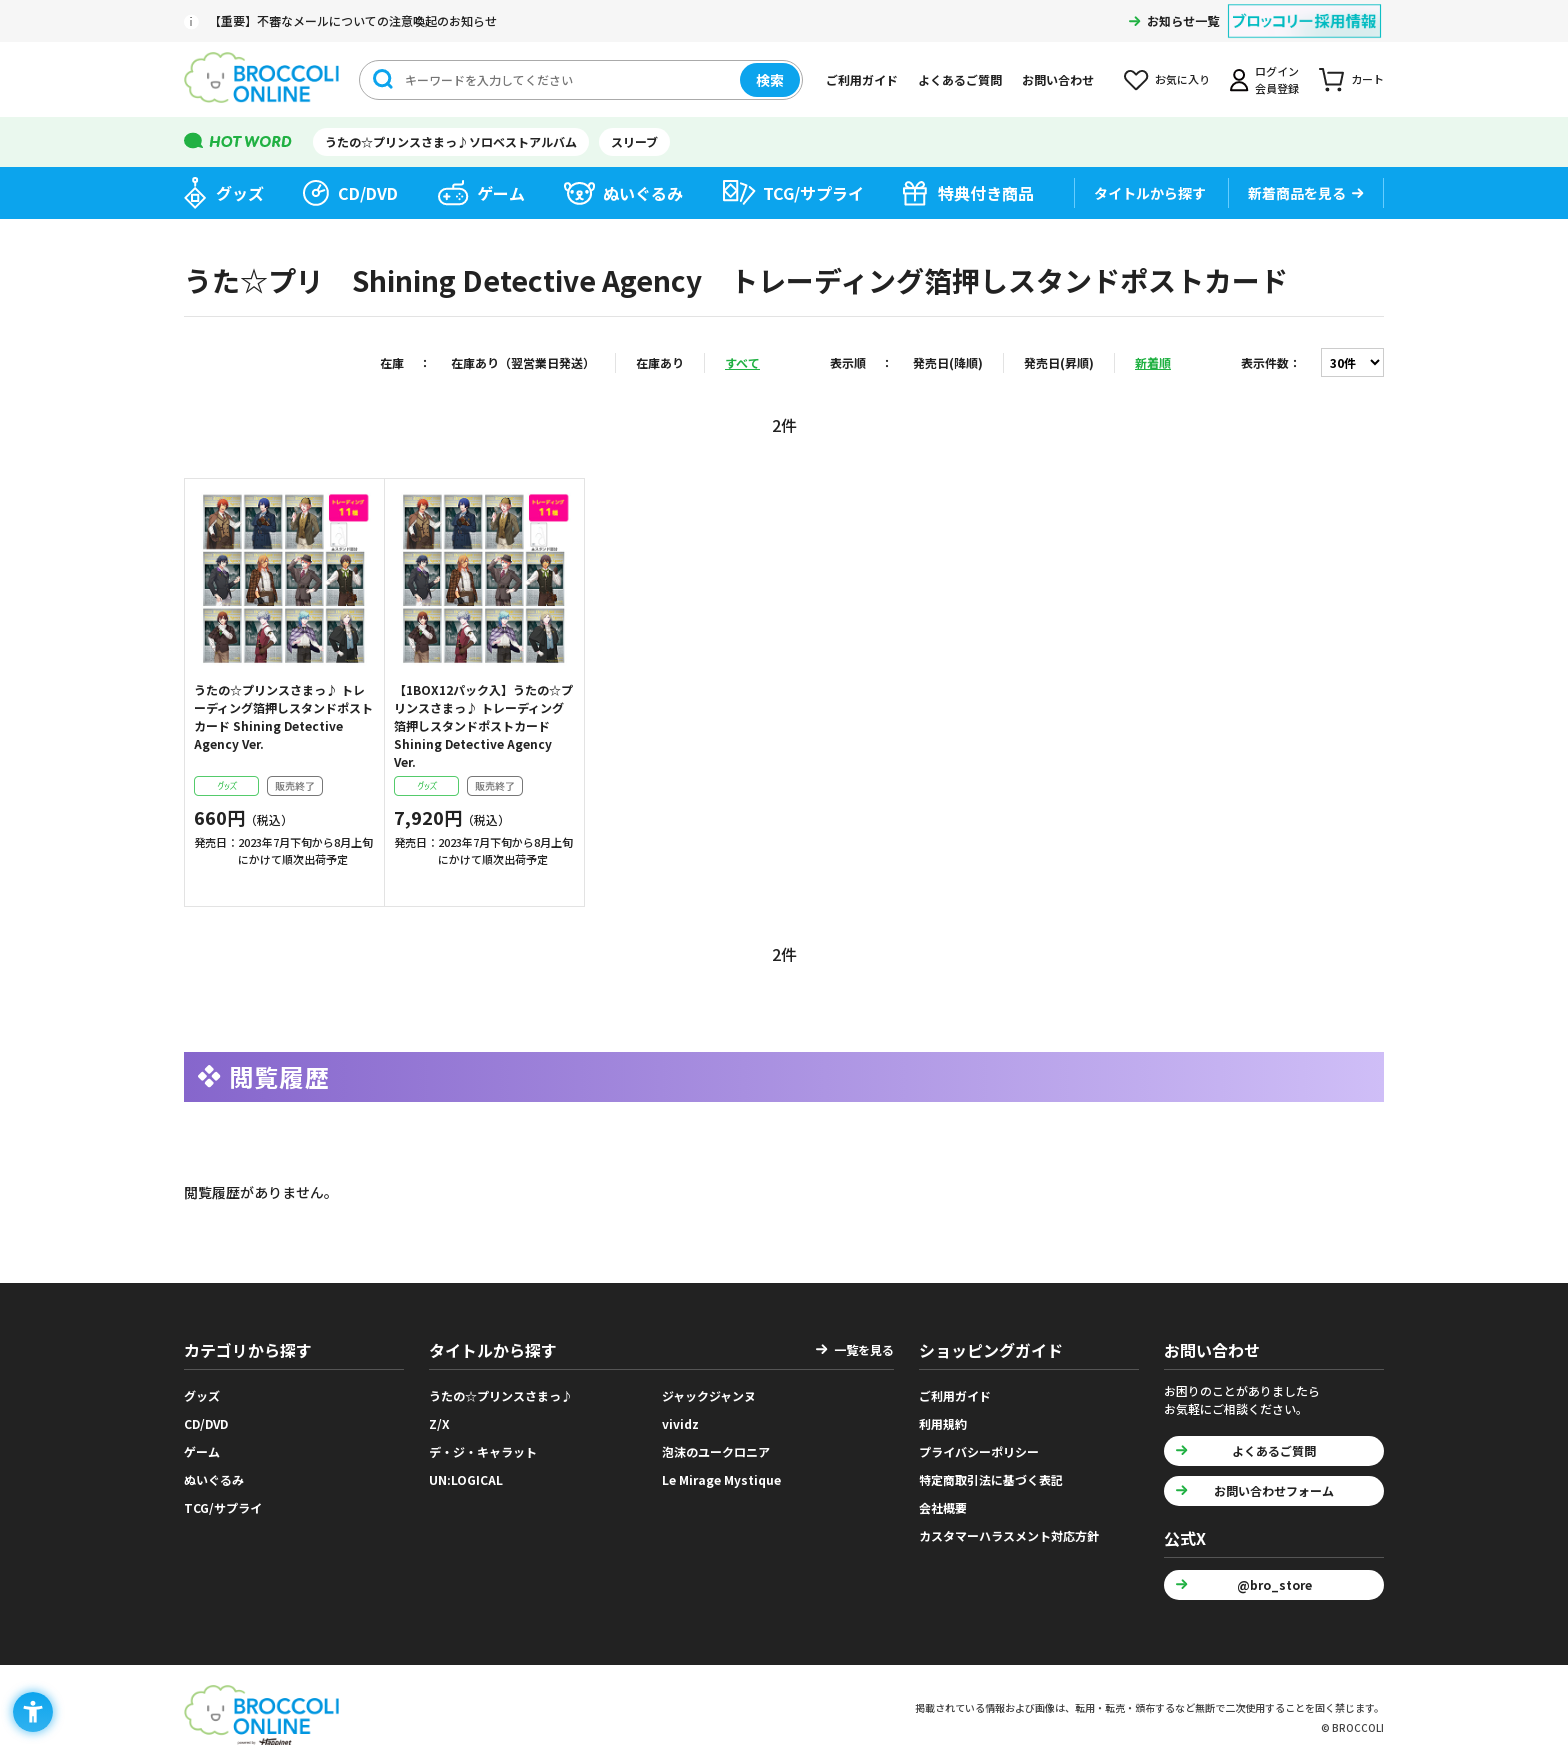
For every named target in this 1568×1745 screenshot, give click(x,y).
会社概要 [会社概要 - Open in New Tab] (943, 1507)
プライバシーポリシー (979, 1451)
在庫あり (660, 362)
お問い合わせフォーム (1274, 1490)
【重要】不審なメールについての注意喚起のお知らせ (353, 20)
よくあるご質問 (960, 79)
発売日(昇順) (1059, 362)
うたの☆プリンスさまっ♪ (501, 1395)
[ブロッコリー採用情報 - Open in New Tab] (1304, 8)
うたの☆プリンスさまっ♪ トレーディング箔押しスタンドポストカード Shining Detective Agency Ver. (283, 716)
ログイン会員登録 (1277, 79)
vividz (680, 1423)
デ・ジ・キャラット (483, 1451)
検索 (770, 80)
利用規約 (943, 1423)
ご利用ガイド (862, 79)
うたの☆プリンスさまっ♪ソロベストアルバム (451, 141)
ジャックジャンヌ (709, 1395)
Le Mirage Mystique (721, 1479)
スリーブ (634, 141)
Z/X (439, 1423)
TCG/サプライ (813, 193)
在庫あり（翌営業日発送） (523, 362)
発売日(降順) (948, 362)
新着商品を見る (1297, 193)
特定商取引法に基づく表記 (991, 1479)
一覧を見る (864, 1349)
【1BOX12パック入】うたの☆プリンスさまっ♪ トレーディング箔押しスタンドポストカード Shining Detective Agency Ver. (483, 725)
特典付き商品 (986, 193)
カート (1367, 79)
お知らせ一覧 (1183, 20)
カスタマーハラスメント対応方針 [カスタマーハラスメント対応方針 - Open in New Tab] (1009, 1535)
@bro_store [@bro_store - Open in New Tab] (1274, 1584)
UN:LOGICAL (466, 1479)
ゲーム (501, 193)
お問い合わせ (1058, 79)
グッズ (240, 193)
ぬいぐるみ (643, 193)
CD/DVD (368, 193)
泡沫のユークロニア (716, 1451)
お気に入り (1182, 79)
